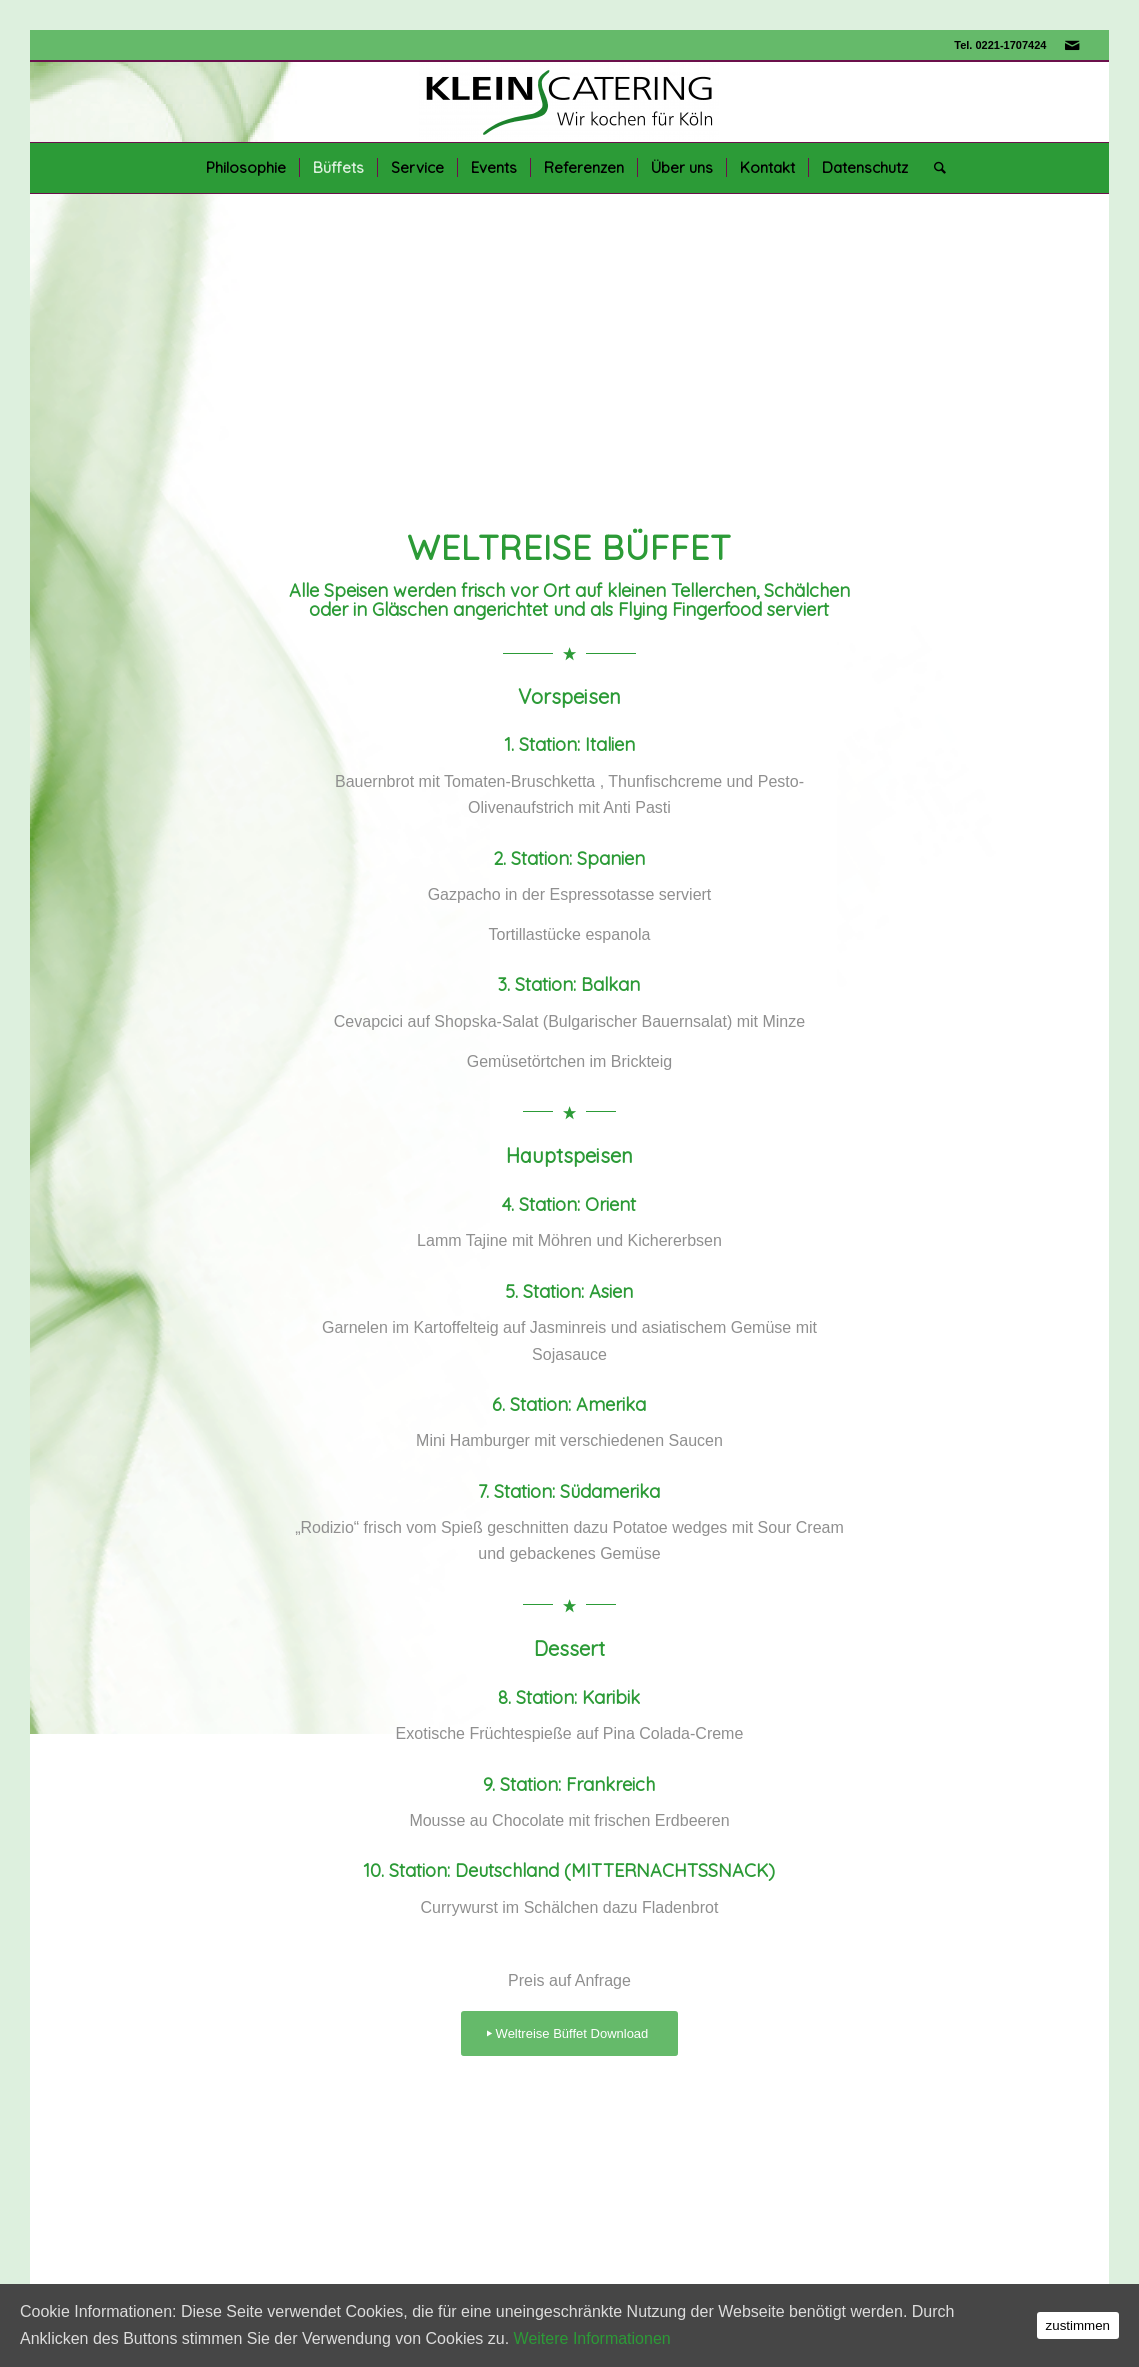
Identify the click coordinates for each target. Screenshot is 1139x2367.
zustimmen (1078, 2325)
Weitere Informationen (592, 2338)
